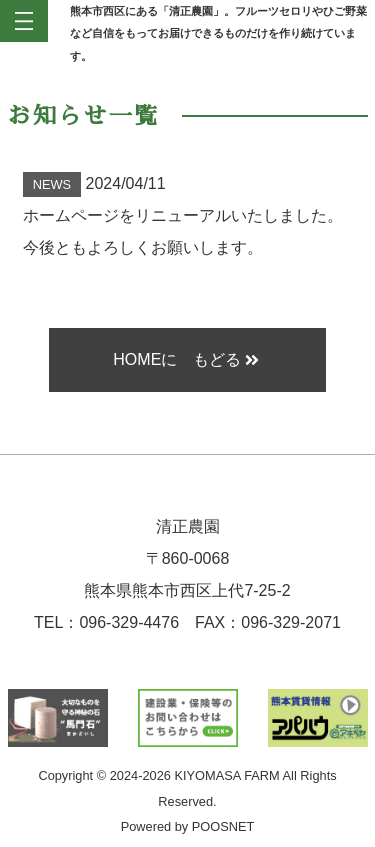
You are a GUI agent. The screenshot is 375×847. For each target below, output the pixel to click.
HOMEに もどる (185, 359)
